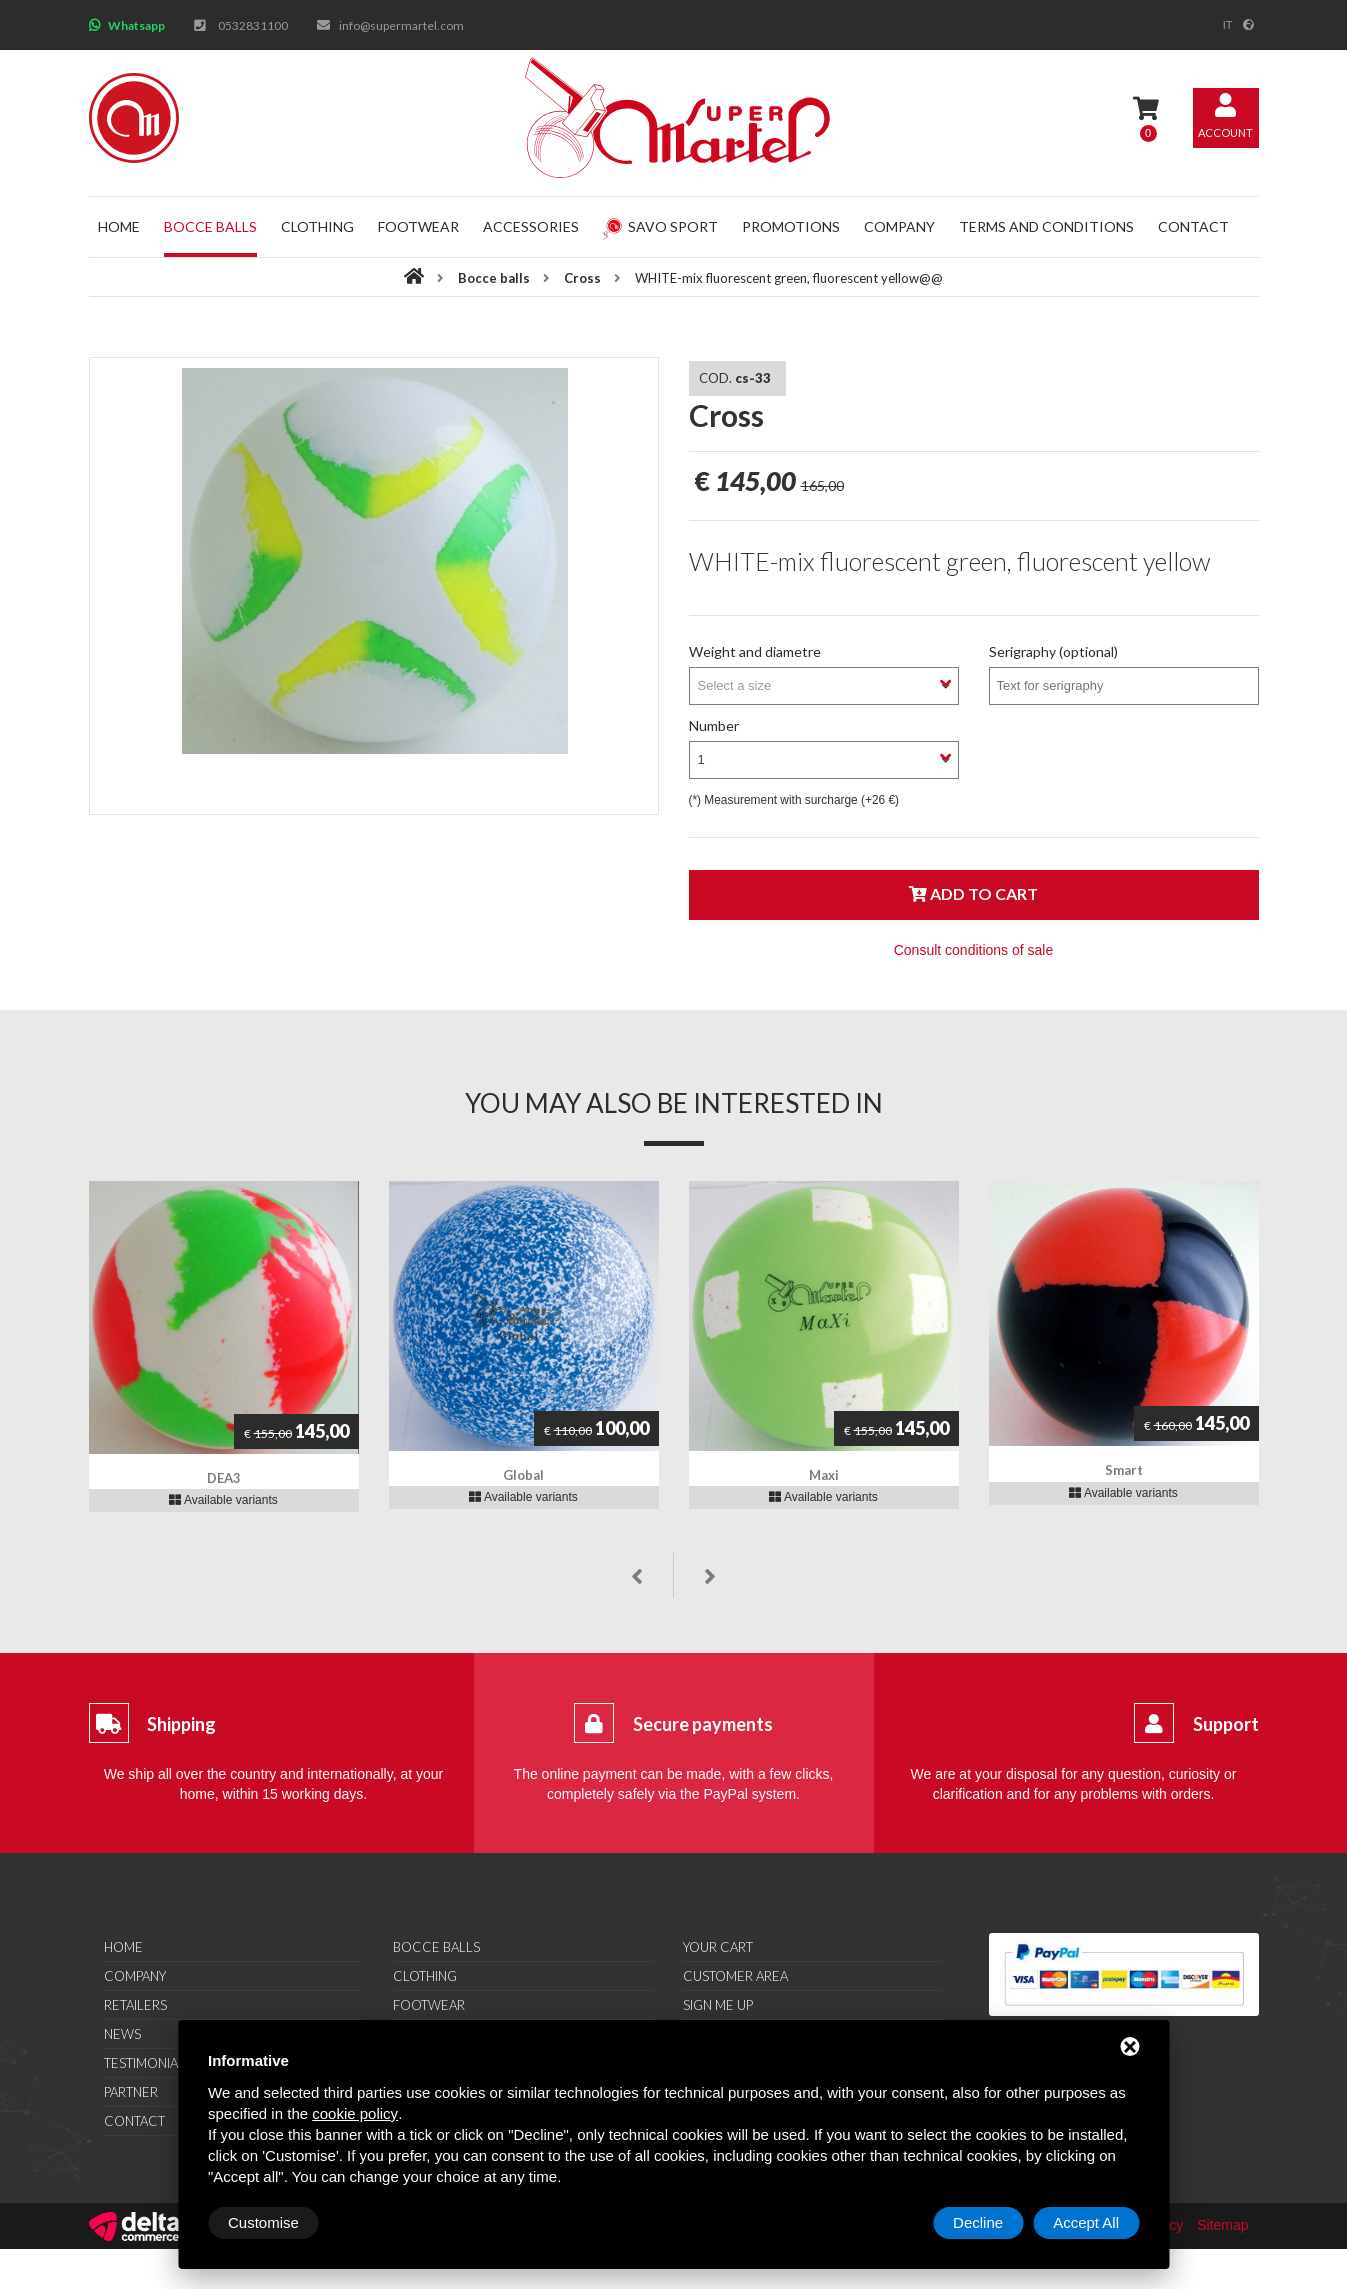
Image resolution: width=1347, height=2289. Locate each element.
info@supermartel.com (401, 25)
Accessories (531, 226)
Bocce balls (210, 226)
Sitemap (1222, 2225)
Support (1226, 1724)
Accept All (1086, 2222)
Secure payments (703, 1724)
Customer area (735, 1976)
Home (119, 226)
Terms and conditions (1046, 226)
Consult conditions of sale (974, 950)
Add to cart (973, 893)
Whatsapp (136, 25)
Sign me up (718, 2005)
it (1228, 25)
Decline (978, 2222)
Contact (1193, 226)
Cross (582, 278)
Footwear (418, 226)
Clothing (317, 226)
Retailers (135, 2005)
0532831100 (253, 25)
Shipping (181, 1724)
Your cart (718, 1947)
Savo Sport (660, 226)
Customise (263, 2222)
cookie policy (355, 2113)
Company (899, 226)
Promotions (791, 226)
